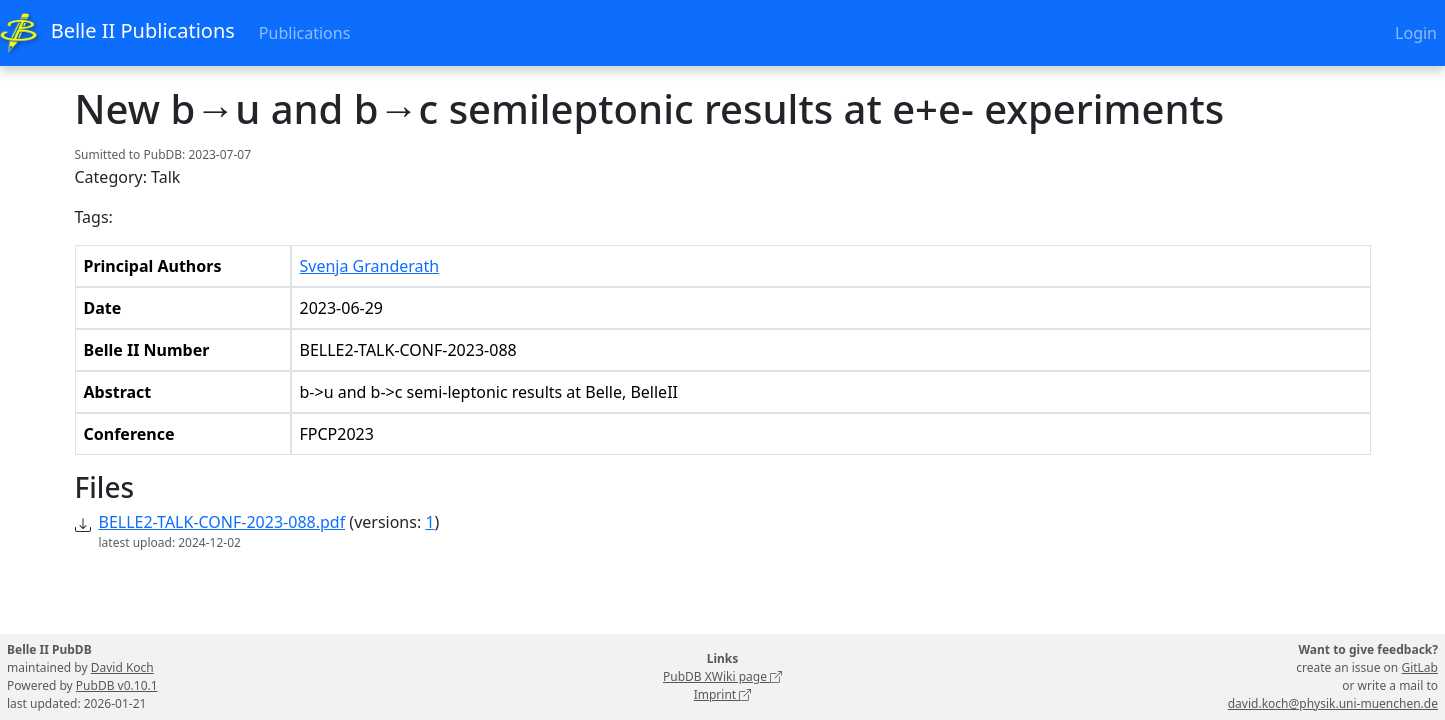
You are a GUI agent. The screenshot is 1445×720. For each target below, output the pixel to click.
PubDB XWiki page (722, 676)
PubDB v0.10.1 (117, 685)
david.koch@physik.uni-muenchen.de (1333, 703)
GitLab (1419, 667)
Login (1416, 33)
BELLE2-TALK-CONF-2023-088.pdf (222, 522)
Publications (304, 33)
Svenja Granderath (370, 266)
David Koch (122, 667)
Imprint (723, 694)
